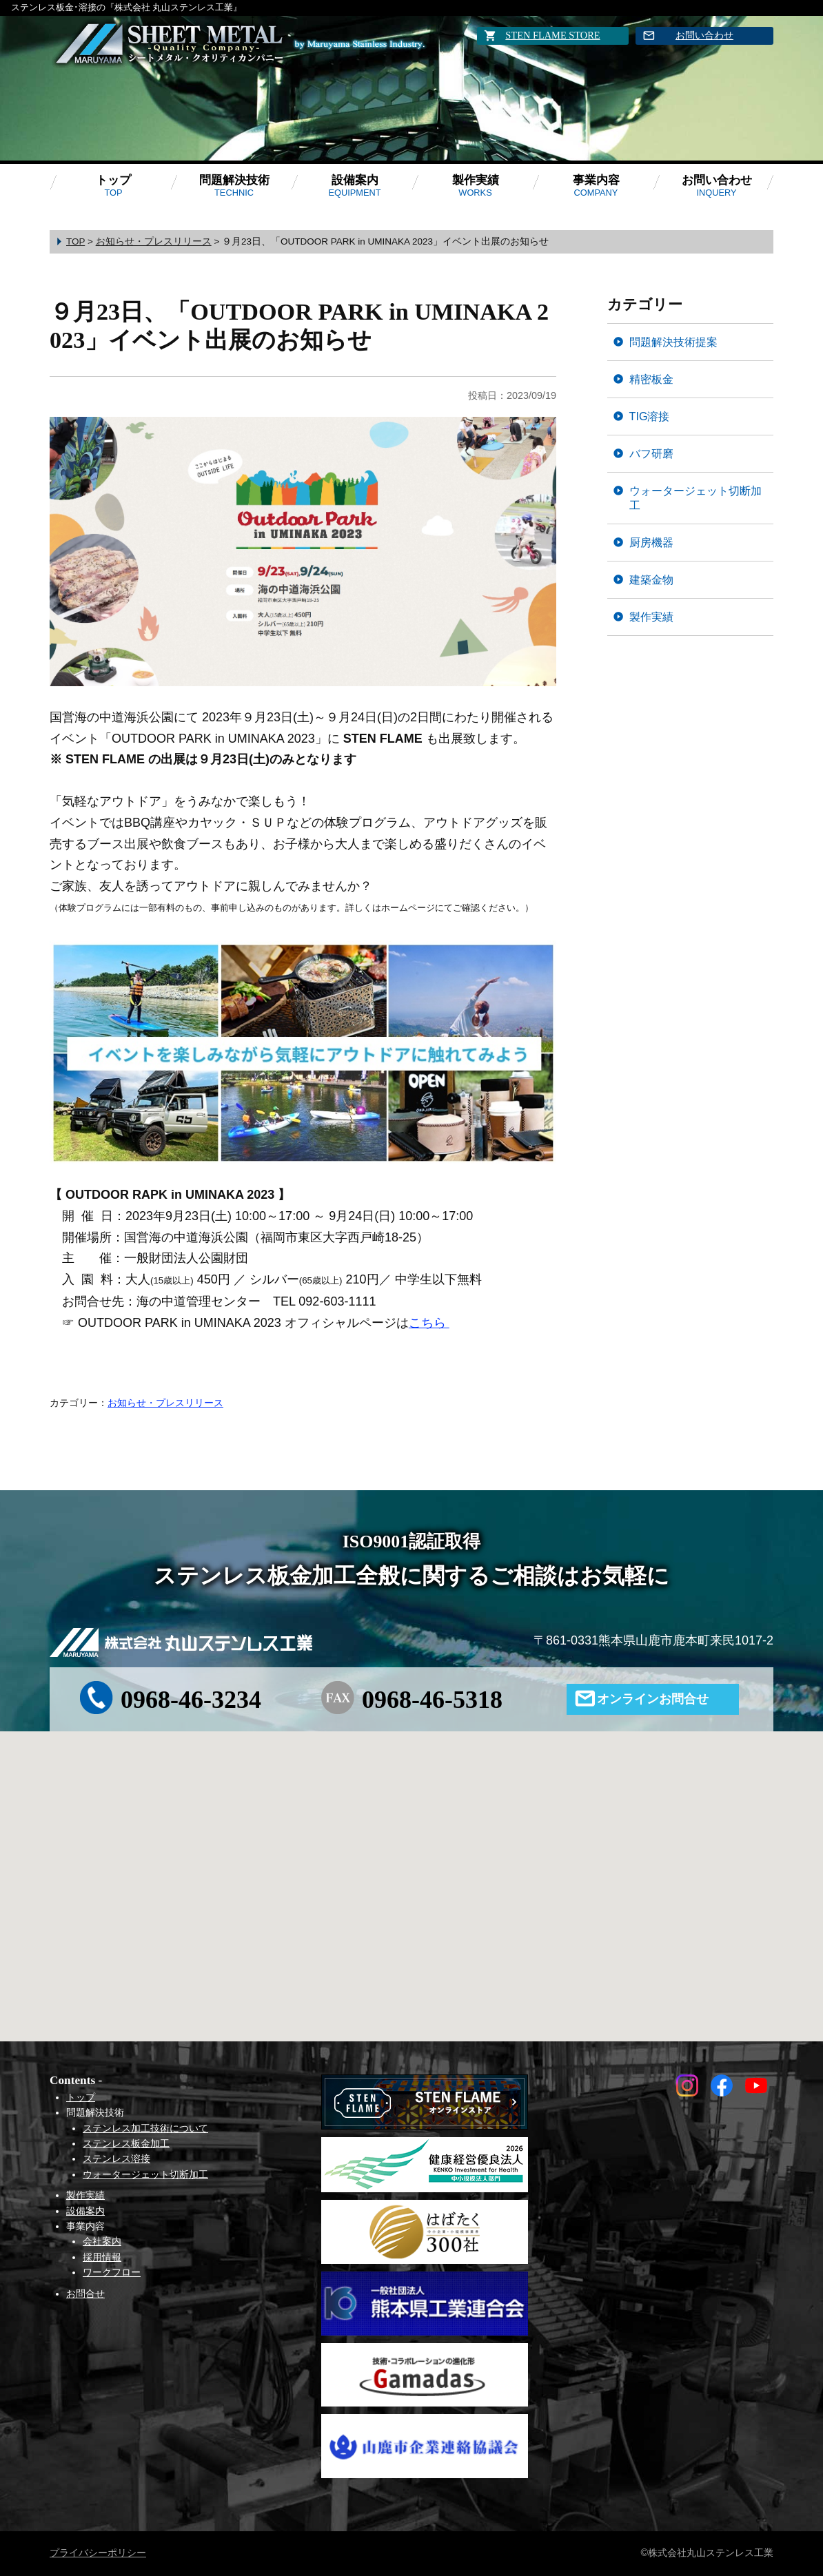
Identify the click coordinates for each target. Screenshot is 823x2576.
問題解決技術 (234, 186)
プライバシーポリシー (98, 2552)
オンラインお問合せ (653, 1699)
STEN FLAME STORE (552, 35)
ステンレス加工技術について (145, 2128)
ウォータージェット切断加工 (695, 497)
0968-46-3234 (191, 1699)
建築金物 (651, 579)
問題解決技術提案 (673, 342)
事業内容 (596, 186)
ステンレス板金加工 (126, 2143)
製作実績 (475, 186)
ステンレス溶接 (116, 2158)
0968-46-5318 (432, 1699)
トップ (113, 186)
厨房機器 (651, 542)
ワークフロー (112, 2272)
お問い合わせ (704, 35)
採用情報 (102, 2257)
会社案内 (102, 2241)
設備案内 (354, 186)
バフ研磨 (651, 453)
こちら (429, 1323)
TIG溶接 (649, 416)
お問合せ (85, 2293)
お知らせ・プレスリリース (165, 1402)
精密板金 (651, 379)
